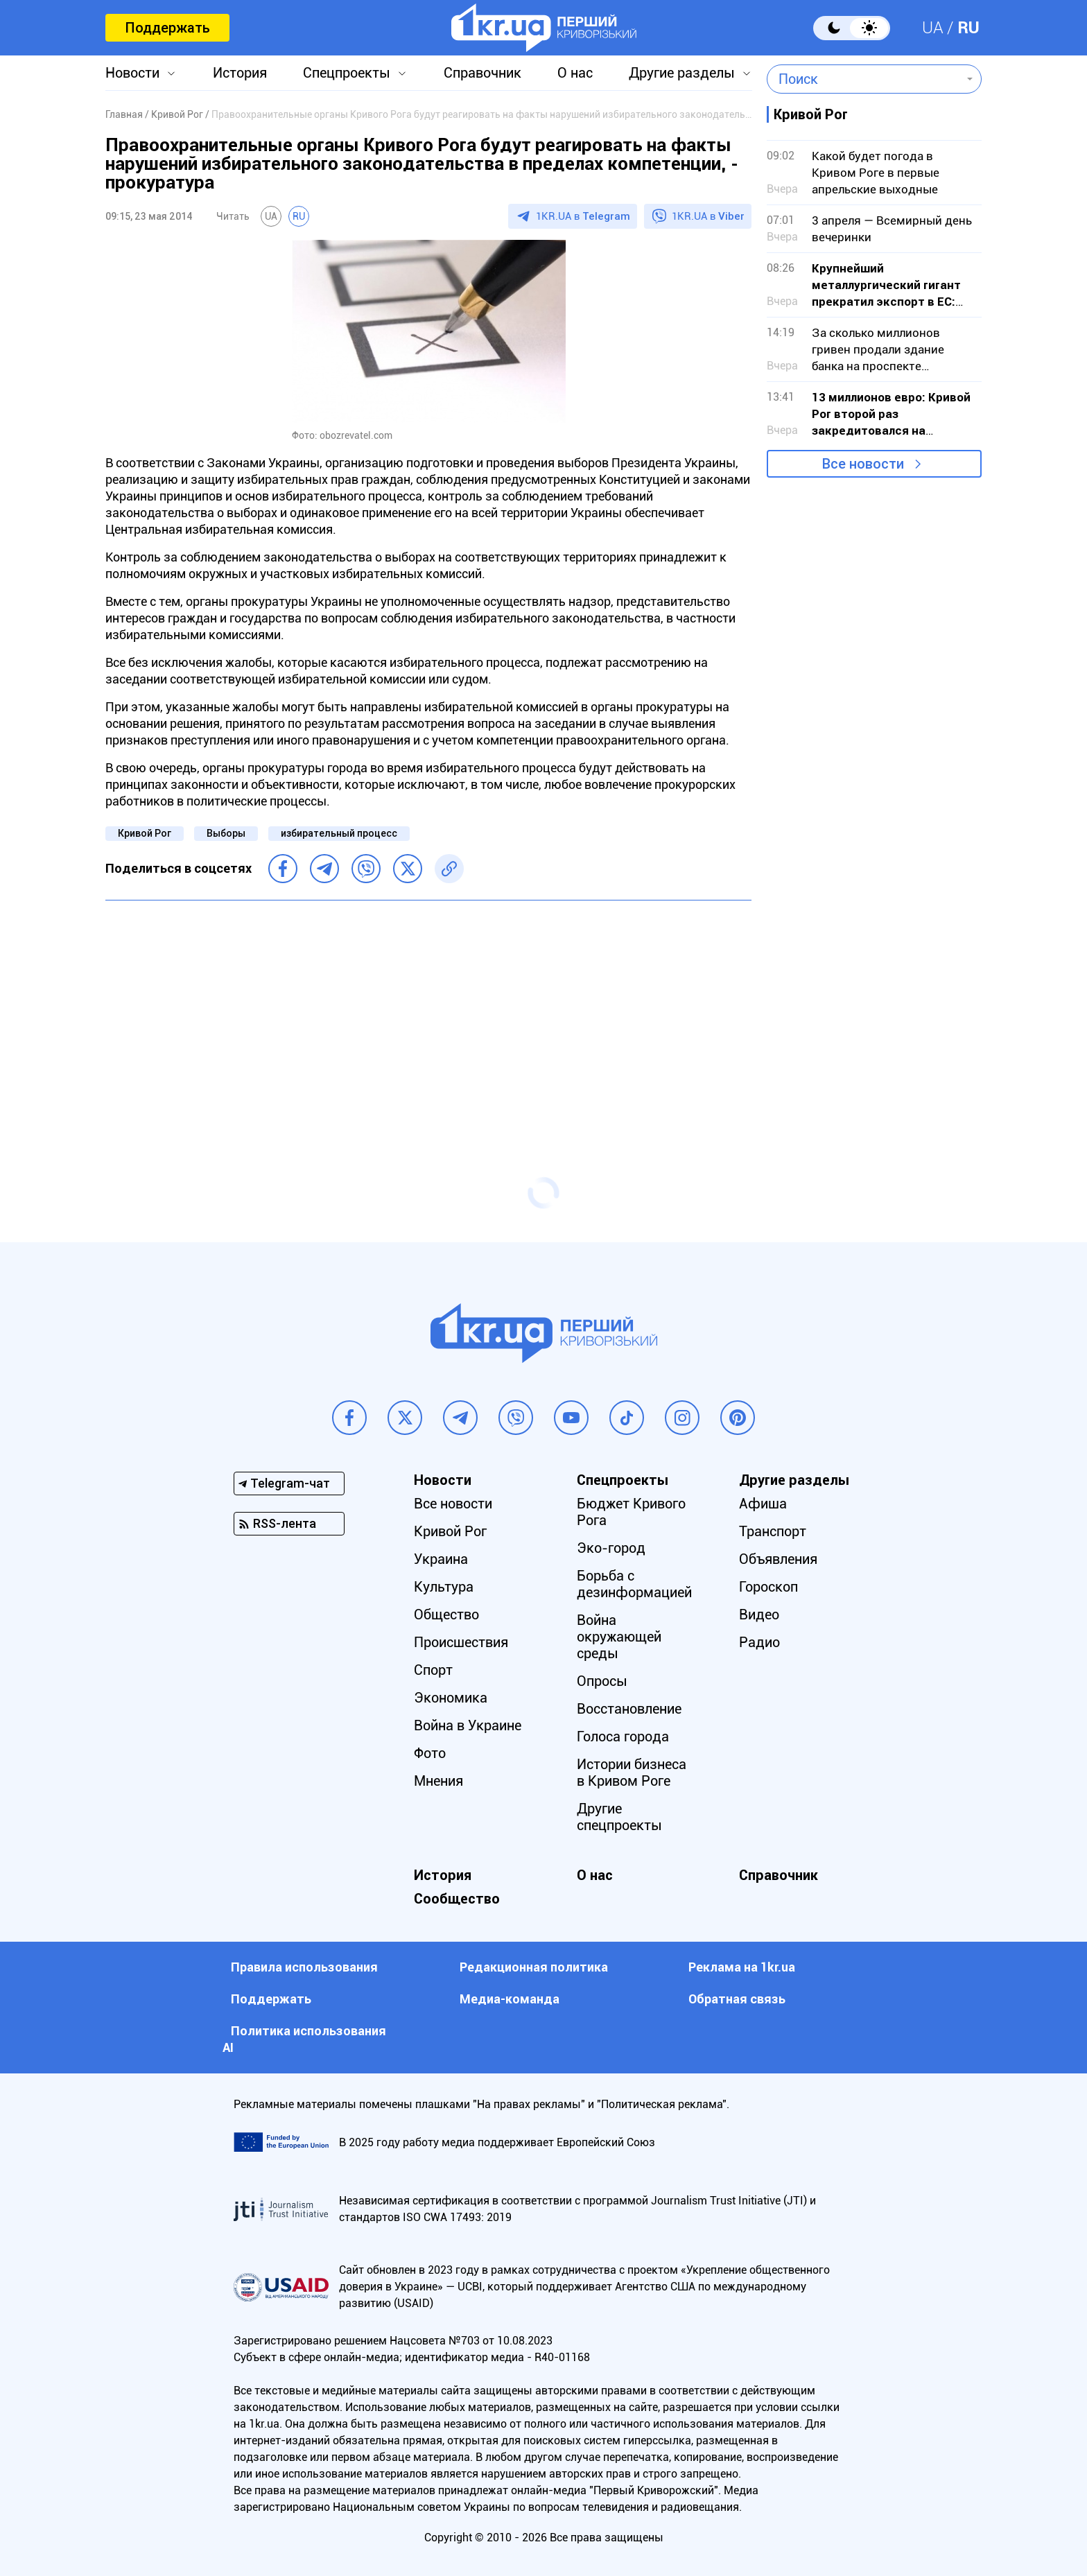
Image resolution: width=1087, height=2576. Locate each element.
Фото (430, 1753)
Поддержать (167, 27)
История (240, 72)
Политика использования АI (304, 2039)
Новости (132, 72)
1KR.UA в (583, 216)
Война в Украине (467, 1725)
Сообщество (457, 1898)
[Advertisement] (428, 1011)
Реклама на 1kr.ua (741, 1967)
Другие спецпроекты (619, 1817)
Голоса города (623, 1736)
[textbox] (864, 79)
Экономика (450, 1697)
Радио (759, 1642)
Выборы (226, 833)
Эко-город (611, 1548)
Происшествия (461, 1642)
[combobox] (864, 79)
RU (968, 27)
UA (932, 27)
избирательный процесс (339, 833)
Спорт (433, 1670)
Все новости (863, 463)
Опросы (602, 1681)
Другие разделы (682, 72)
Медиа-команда (509, 1999)
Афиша (763, 1503)
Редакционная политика (534, 1967)
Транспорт (772, 1531)
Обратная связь (736, 1999)
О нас (575, 72)
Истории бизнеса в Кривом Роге (631, 1772)
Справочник (482, 72)
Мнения (438, 1781)
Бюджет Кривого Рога (631, 1512)
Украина (441, 1559)
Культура (443, 1586)
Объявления (778, 1559)
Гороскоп (768, 1586)
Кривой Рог (144, 833)
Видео (759, 1614)
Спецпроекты (346, 72)
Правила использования (304, 1967)
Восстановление (629, 1708)
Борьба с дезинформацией (634, 1584)
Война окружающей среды (619, 1637)
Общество (446, 1614)
